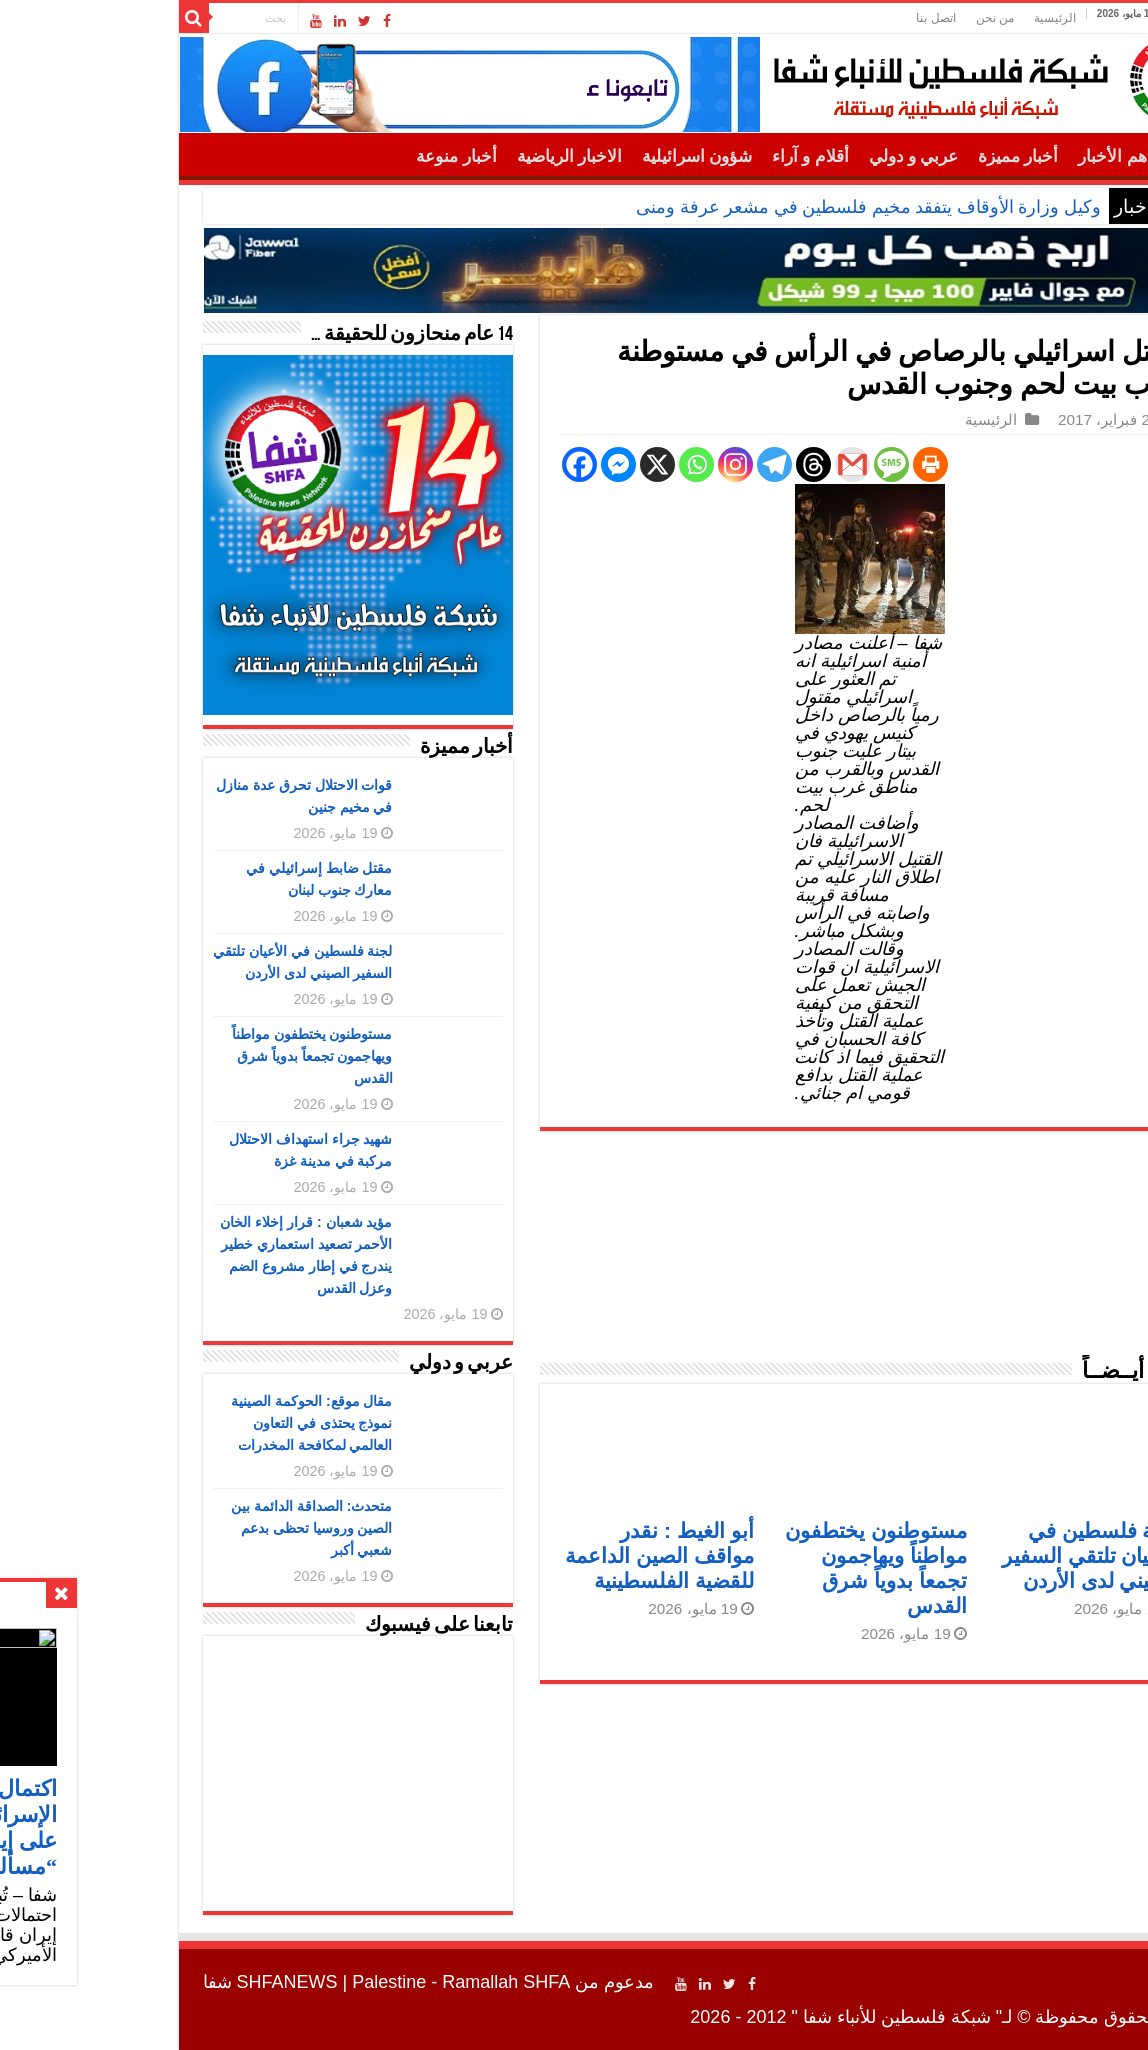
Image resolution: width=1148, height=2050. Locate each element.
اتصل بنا (808, 18)
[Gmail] (725, 464)
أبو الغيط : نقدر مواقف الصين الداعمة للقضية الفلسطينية (532, 1555)
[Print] (803, 464)
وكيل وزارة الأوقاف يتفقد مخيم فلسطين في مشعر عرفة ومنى (741, 207)
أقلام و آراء (683, 156)
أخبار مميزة (891, 156)
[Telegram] (647, 464)
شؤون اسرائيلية (570, 156)
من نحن (868, 18)
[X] (530, 464)
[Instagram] (608, 464)
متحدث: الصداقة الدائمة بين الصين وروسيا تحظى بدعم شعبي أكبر (184, 1528)
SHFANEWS (160, 1982)
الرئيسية (928, 18)
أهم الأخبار (987, 156)
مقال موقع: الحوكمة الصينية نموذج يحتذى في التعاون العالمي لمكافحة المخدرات (184, 1423)
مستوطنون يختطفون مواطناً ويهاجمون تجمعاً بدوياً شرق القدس (185, 1056)
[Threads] (686, 464)
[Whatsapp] (569, 464)
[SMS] (764, 464)
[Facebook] (452, 464)
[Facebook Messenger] (491, 464)
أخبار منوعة (329, 156)
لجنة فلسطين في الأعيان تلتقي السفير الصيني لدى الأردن (964, 1555)
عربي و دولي (787, 156)
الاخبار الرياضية (442, 156)
